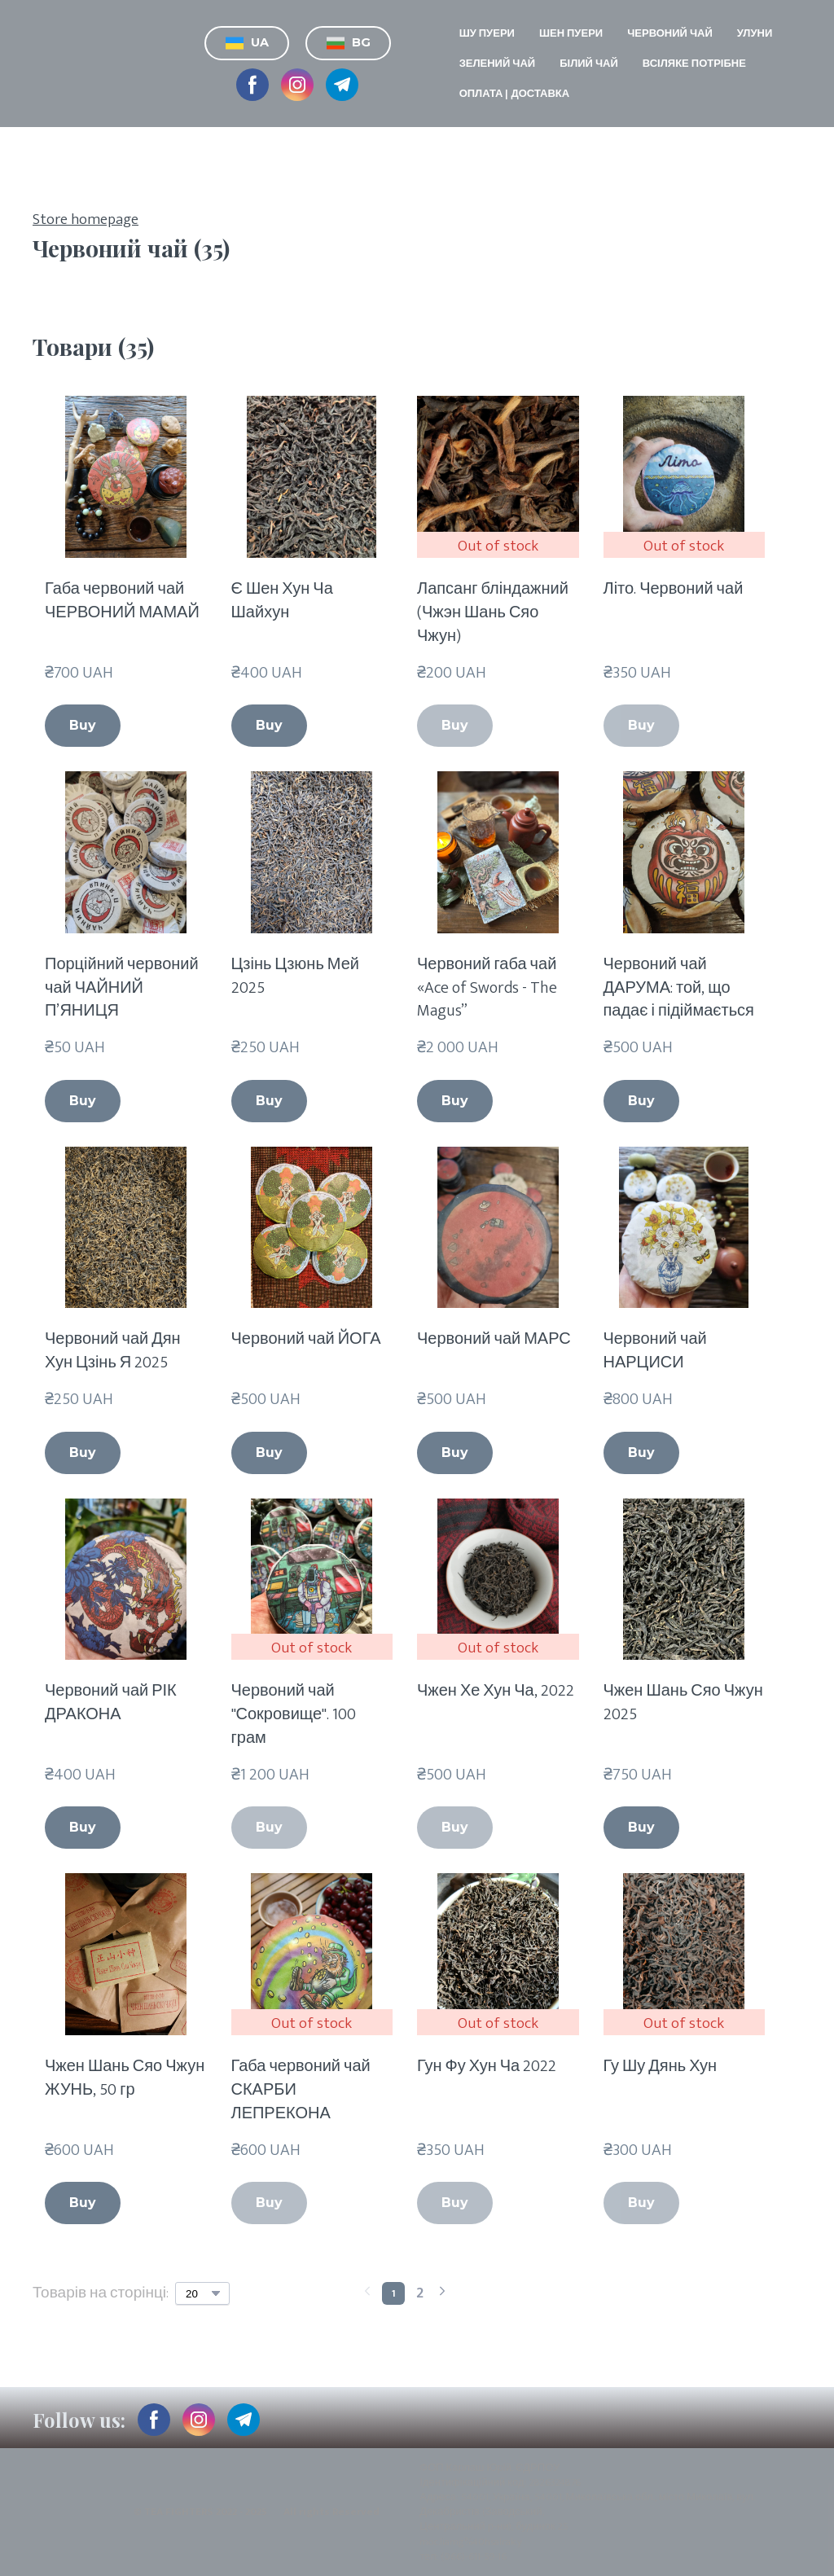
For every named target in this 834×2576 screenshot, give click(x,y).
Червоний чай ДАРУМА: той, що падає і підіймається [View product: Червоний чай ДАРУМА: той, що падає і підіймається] (679, 988)
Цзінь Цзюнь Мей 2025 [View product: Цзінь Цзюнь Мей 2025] (295, 976)
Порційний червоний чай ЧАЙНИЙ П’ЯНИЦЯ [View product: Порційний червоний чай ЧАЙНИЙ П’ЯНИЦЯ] (122, 988)
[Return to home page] (62, 63)
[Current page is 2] (419, 2293)
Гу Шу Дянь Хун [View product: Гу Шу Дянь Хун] (661, 2066)
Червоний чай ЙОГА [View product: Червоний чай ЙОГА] (306, 1339)
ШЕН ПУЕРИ (571, 33)
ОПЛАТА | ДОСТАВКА (514, 94)
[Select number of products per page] (202, 2293)
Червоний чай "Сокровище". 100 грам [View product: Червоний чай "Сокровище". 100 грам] (294, 1714)
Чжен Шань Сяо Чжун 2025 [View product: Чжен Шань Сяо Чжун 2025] (683, 1703)
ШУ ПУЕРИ (487, 33)
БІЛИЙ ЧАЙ (589, 63)
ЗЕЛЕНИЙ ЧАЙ (497, 63)
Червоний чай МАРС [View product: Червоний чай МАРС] (494, 1339)
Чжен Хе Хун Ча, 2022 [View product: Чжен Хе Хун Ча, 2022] (495, 1691)
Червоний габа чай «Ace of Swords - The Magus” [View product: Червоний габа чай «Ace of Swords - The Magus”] (487, 988)
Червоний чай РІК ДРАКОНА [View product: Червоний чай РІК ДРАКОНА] (111, 1703)
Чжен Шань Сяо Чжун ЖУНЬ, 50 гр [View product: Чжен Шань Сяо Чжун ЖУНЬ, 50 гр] (124, 2078)
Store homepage (85, 220)
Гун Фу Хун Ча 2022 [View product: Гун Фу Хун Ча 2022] (486, 2066)
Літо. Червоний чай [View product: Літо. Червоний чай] (674, 589)
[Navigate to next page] (442, 2294)
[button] (246, 43)
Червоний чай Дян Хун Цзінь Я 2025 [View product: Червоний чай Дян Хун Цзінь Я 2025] (113, 1351)
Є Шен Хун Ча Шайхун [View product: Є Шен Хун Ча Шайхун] (282, 601)
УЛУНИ (755, 33)
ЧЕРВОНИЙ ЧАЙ (670, 33)
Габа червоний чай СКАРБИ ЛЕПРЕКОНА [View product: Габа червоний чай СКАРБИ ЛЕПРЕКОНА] (301, 2090)
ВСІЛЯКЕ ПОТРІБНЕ (694, 63)
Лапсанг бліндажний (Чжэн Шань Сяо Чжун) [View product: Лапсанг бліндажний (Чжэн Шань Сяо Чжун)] (492, 612)
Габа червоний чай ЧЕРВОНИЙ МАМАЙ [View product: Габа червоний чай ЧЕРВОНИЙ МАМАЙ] (122, 601)
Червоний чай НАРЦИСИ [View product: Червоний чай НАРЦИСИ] (655, 1351)
